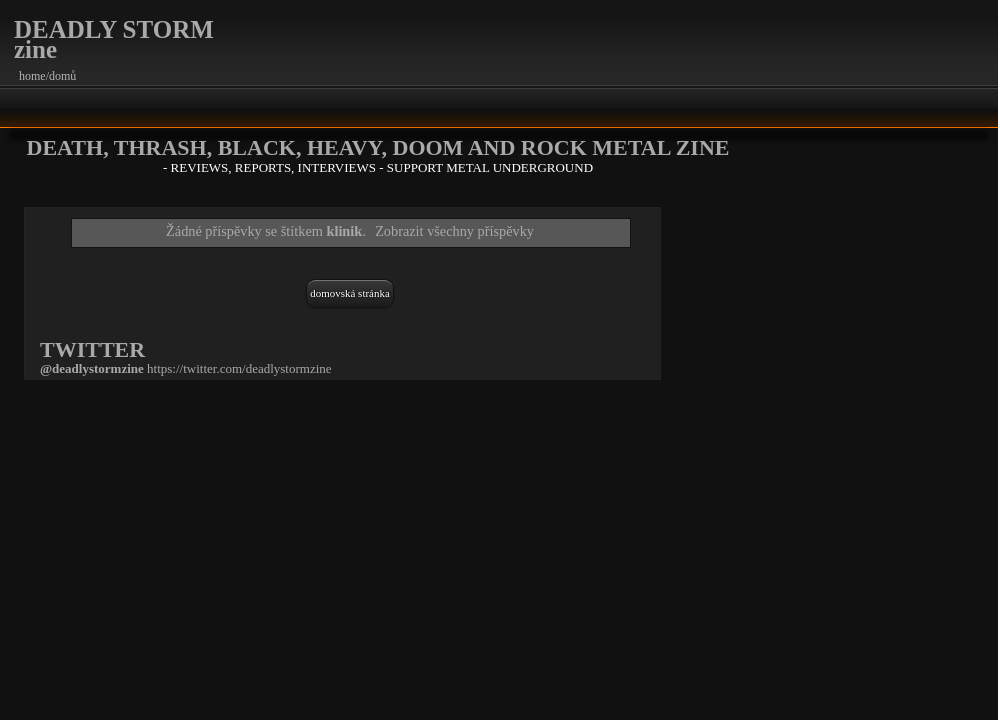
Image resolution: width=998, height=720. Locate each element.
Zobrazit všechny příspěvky (454, 231)
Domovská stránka (350, 293)
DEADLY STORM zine (114, 39)
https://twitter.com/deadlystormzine (239, 368)
